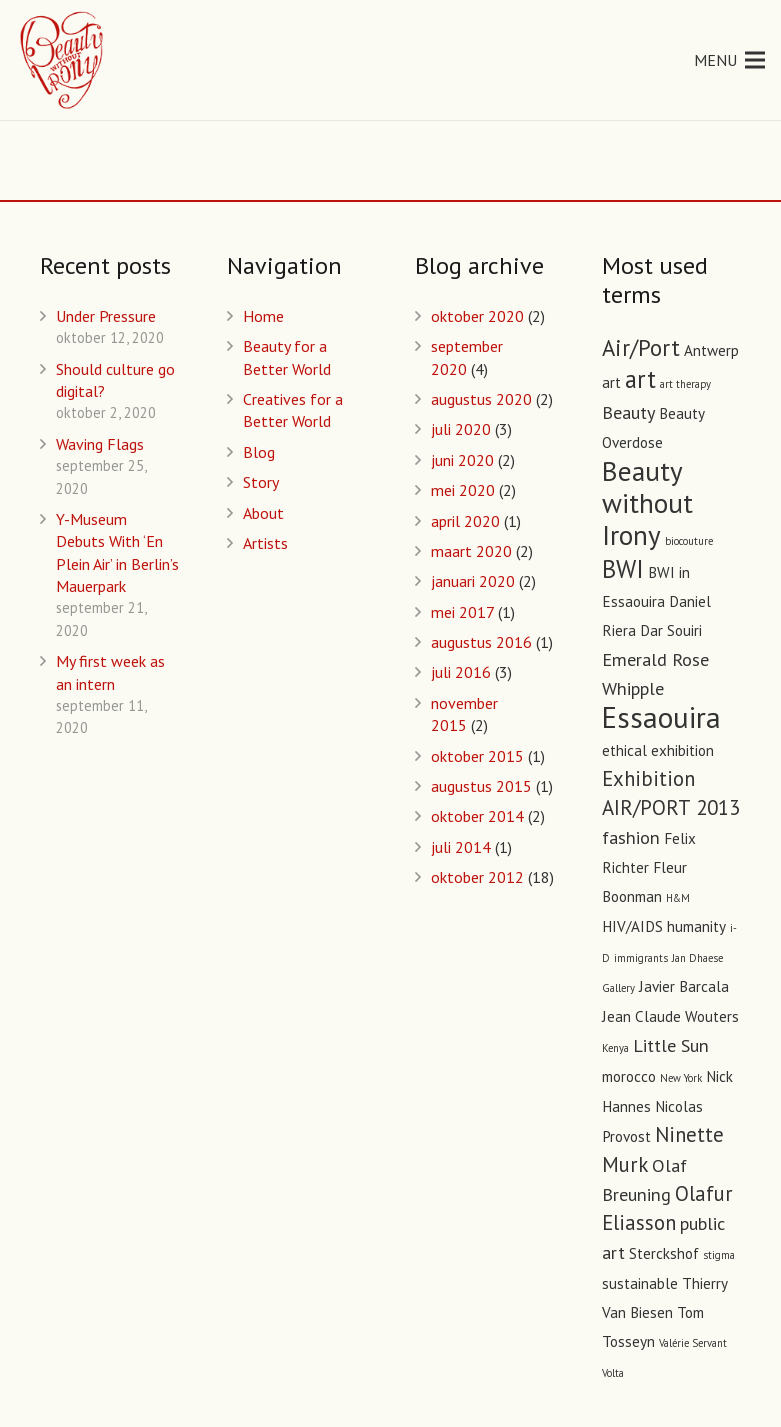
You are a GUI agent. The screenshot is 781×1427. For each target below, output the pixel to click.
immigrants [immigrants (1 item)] (641, 958)
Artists (265, 543)
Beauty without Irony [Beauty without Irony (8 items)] (647, 502)
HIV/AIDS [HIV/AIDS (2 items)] (632, 926)
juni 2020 (462, 460)
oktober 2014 (477, 816)
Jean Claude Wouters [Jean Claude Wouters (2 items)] (670, 1016)
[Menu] (729, 60)
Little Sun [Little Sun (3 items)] (671, 1045)
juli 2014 (461, 847)
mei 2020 (463, 490)
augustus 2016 (481, 642)
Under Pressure (106, 316)
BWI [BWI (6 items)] (623, 569)
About (263, 513)
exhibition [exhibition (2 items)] (682, 750)
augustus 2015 (481, 786)
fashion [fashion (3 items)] (631, 837)
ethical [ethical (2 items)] (624, 750)
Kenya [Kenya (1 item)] (615, 1048)
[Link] (63, 60)
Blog (259, 452)
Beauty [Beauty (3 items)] (628, 412)
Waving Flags (100, 444)
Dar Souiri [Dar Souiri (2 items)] (671, 630)
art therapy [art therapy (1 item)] (685, 384)
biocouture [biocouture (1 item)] (689, 541)
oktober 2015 (477, 756)
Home (263, 316)
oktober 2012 (477, 877)
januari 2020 (473, 581)
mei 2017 (462, 612)
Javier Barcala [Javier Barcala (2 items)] (684, 986)
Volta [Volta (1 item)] (613, 1373)
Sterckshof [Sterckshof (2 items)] (664, 1253)
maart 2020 (471, 551)
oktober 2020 (477, 316)
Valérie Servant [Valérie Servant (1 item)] (693, 1343)
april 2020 (465, 521)
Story (261, 482)
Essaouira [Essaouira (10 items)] (661, 717)
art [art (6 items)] (640, 379)
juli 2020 (461, 429)
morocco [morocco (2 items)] (629, 1076)
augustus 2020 (481, 399)
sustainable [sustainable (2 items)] (640, 1283)
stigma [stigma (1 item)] (719, 1255)
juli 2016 (461, 672)
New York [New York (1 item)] (681, 1078)
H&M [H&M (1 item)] (678, 898)
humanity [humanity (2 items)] (696, 926)
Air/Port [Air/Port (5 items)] (641, 347)
